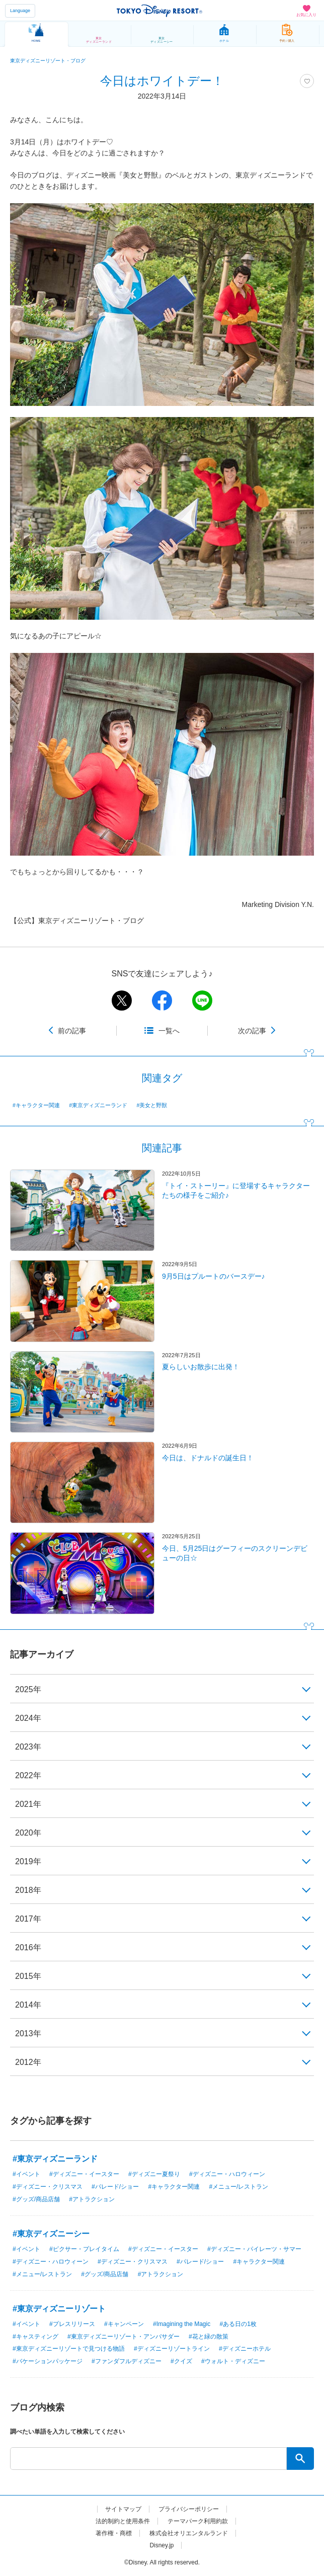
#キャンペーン (124, 2324)
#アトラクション (92, 2199)
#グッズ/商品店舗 (36, 2199)
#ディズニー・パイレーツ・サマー (254, 2249)
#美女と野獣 (151, 1105)
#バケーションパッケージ (48, 2361)
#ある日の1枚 (238, 2324)
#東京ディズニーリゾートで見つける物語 (69, 2348)
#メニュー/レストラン (238, 2186)
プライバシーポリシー (188, 2509)
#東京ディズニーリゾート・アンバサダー (123, 2336)
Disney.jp (161, 2545)
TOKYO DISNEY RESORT (159, 10)
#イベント (26, 2174)
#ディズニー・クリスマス (48, 2186)
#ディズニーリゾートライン (172, 2348)
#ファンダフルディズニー (126, 2361)
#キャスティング (35, 2336)
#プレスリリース (72, 2324)
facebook (162, 1000)
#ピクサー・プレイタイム (84, 2249)
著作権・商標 (114, 2533)
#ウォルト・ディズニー (233, 2361)
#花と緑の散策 (208, 2336)
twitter (122, 1000)
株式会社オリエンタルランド (188, 2533)
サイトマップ (123, 2509)
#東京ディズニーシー (51, 2233)
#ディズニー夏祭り (154, 2174)
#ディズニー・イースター (84, 2174)
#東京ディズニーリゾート (59, 2308)
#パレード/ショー (115, 2186)
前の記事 (72, 1031)
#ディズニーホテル (245, 2348)
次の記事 (252, 1031)
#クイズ (181, 2361)
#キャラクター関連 (36, 1105)
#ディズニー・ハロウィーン (227, 2174)
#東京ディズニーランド (98, 1105)
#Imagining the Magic (181, 2324)
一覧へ (169, 1031)
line (202, 1000)
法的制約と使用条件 (123, 2521)
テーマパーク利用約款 (198, 2521)
